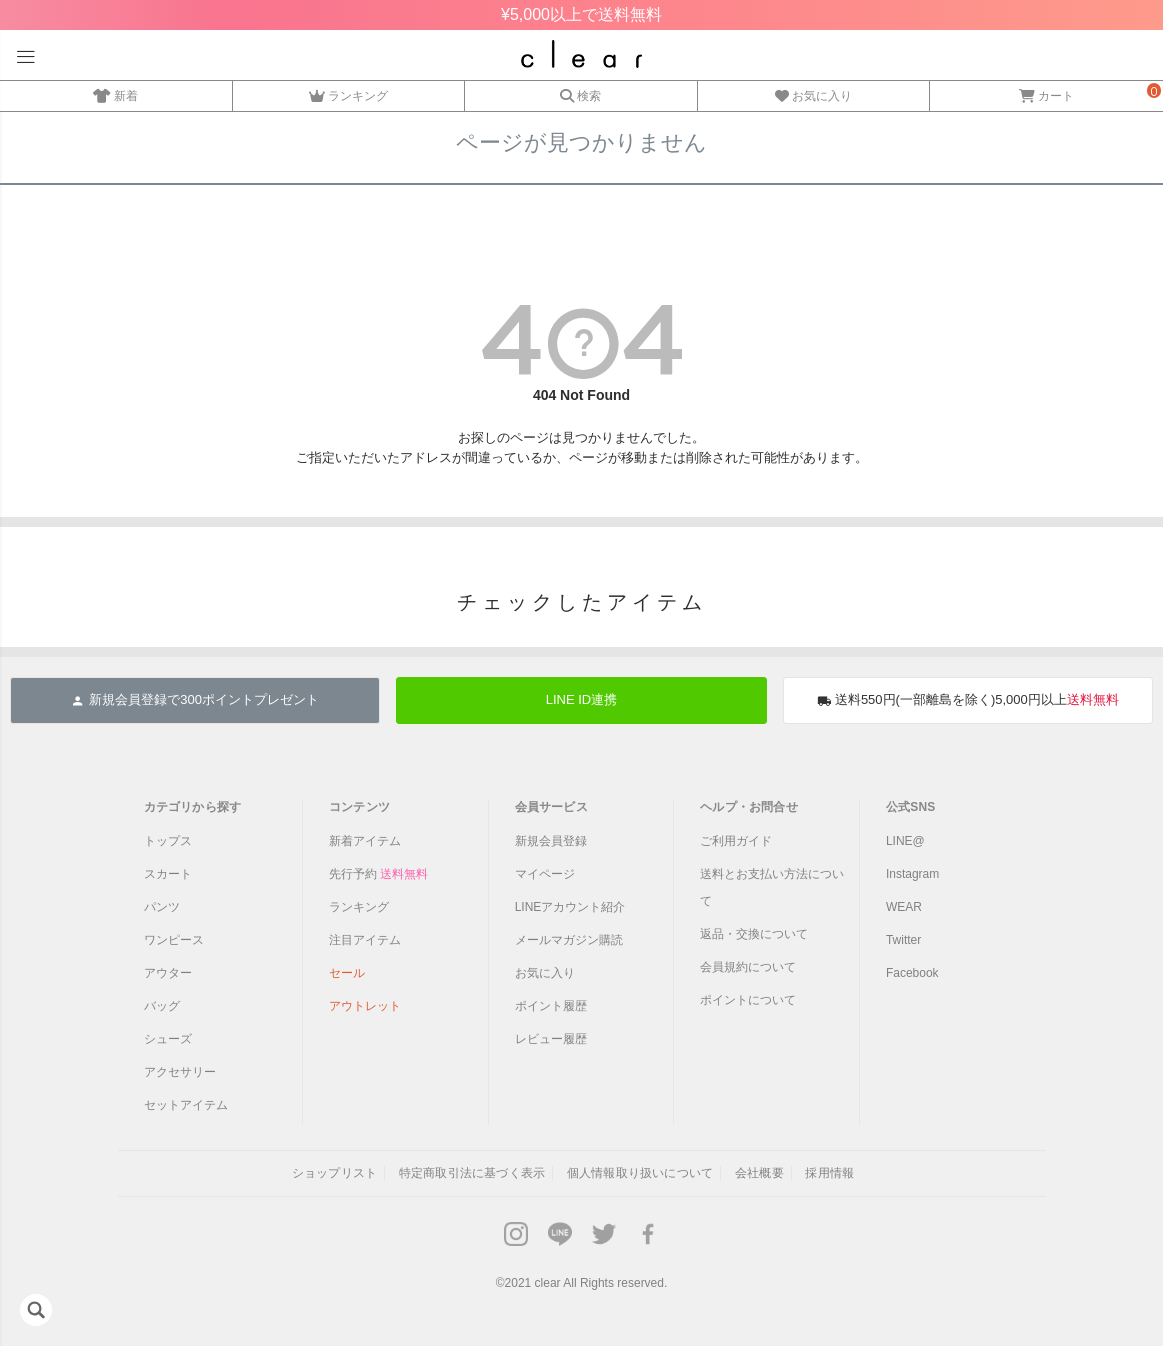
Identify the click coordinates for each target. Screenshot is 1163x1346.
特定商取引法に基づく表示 (472, 1173)
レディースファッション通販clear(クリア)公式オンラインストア (581, 54)
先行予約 (378, 874)
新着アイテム (365, 841)
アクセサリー (180, 1072)
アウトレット (365, 1006)
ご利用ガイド (736, 841)
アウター (168, 973)
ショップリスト (334, 1173)
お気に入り (813, 93)
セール (347, 973)
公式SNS (911, 807)
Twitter (903, 940)
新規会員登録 (551, 841)
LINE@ (905, 841)
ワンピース (174, 940)
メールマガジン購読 (569, 940)
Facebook (912, 973)
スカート (168, 874)
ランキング (348, 93)
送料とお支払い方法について (772, 887)
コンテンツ (359, 807)
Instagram (912, 874)
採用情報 (829, 1173)
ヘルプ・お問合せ (749, 807)
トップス (168, 841)
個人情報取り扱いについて (640, 1173)
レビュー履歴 (551, 1039)
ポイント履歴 (551, 1006)
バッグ (162, 1006)
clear (548, 1283)
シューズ (168, 1039)
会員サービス (551, 807)
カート (1046, 93)
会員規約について (748, 967)
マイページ (545, 874)
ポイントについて (748, 1000)
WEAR (904, 907)
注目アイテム (365, 940)
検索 (580, 93)
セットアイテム (186, 1105)
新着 (115, 93)
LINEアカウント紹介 (570, 907)
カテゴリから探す (193, 807)
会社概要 (759, 1173)
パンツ (162, 907)
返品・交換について (754, 934)
